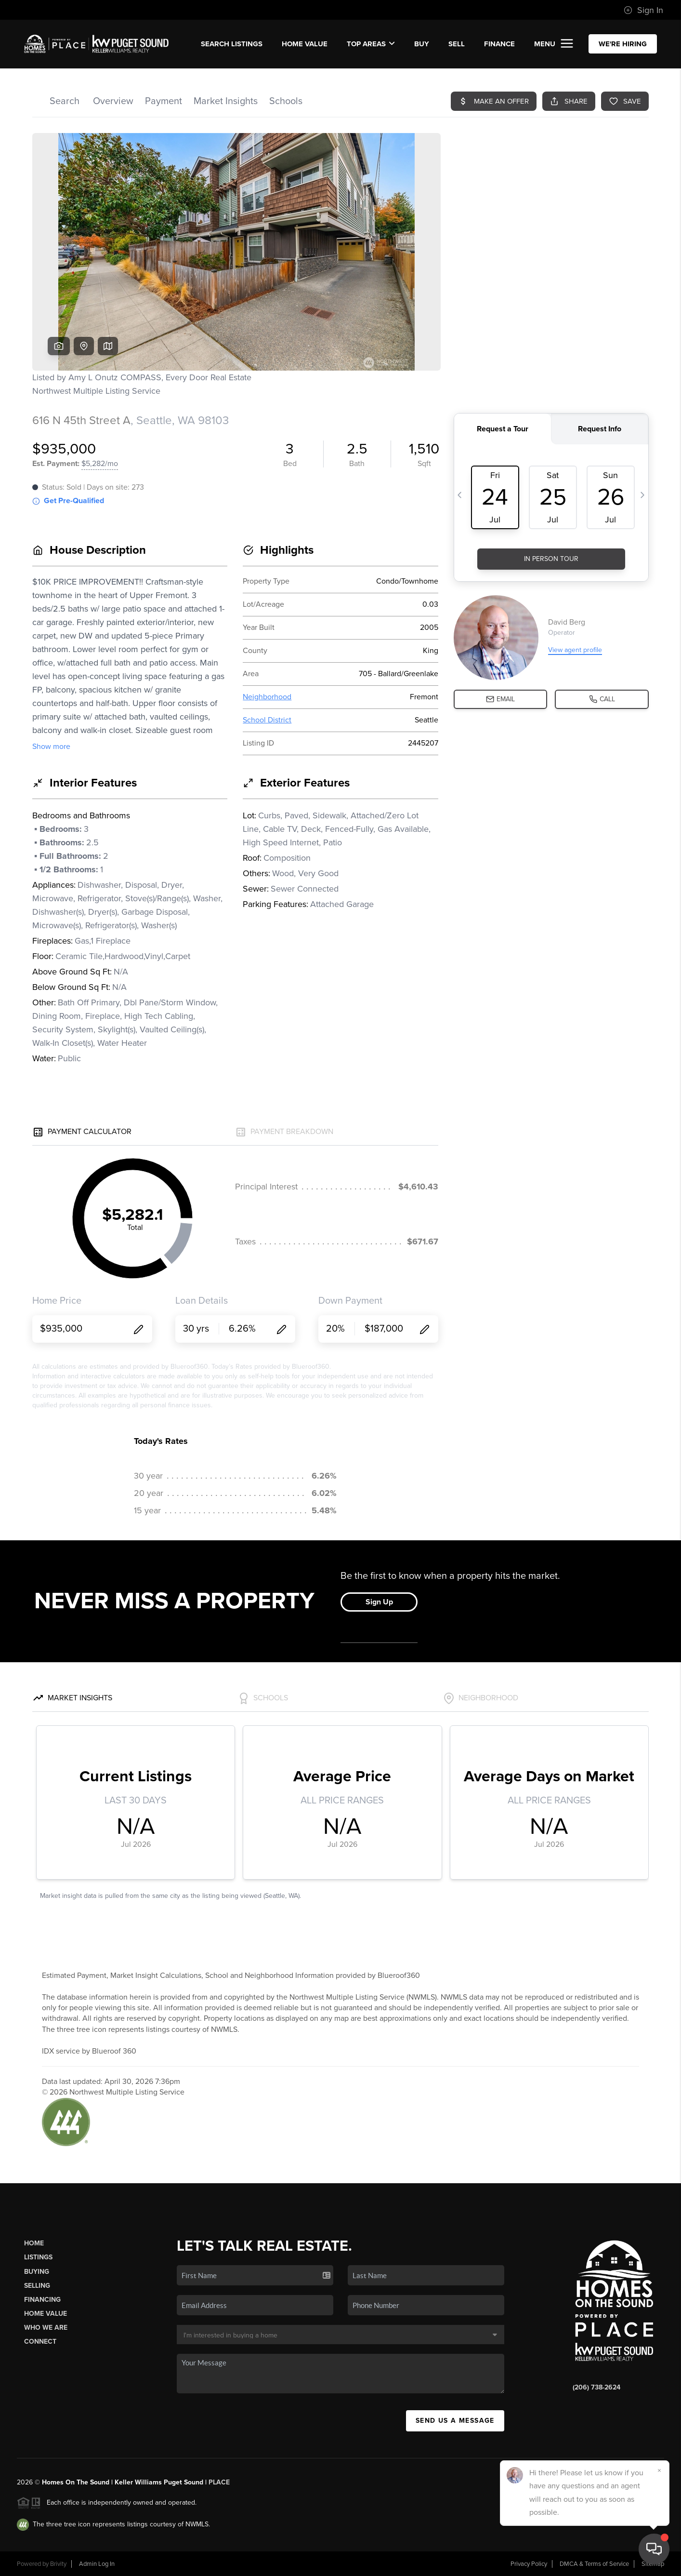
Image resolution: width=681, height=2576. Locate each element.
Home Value (304, 44)
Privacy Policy (529, 2564)
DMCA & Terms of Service (594, 2564)
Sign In (643, 10)
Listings (38, 2257)
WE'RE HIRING (623, 44)
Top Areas (371, 44)
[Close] (659, 2470)
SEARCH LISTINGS (231, 44)
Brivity (58, 2564)
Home (34, 2243)
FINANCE (499, 44)
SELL (456, 44)
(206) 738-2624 (596, 2387)
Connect (40, 2341)
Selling (37, 2286)
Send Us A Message (455, 2420)
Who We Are (45, 2327)
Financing (42, 2300)
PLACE (219, 2482)
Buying (36, 2272)
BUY (421, 44)
